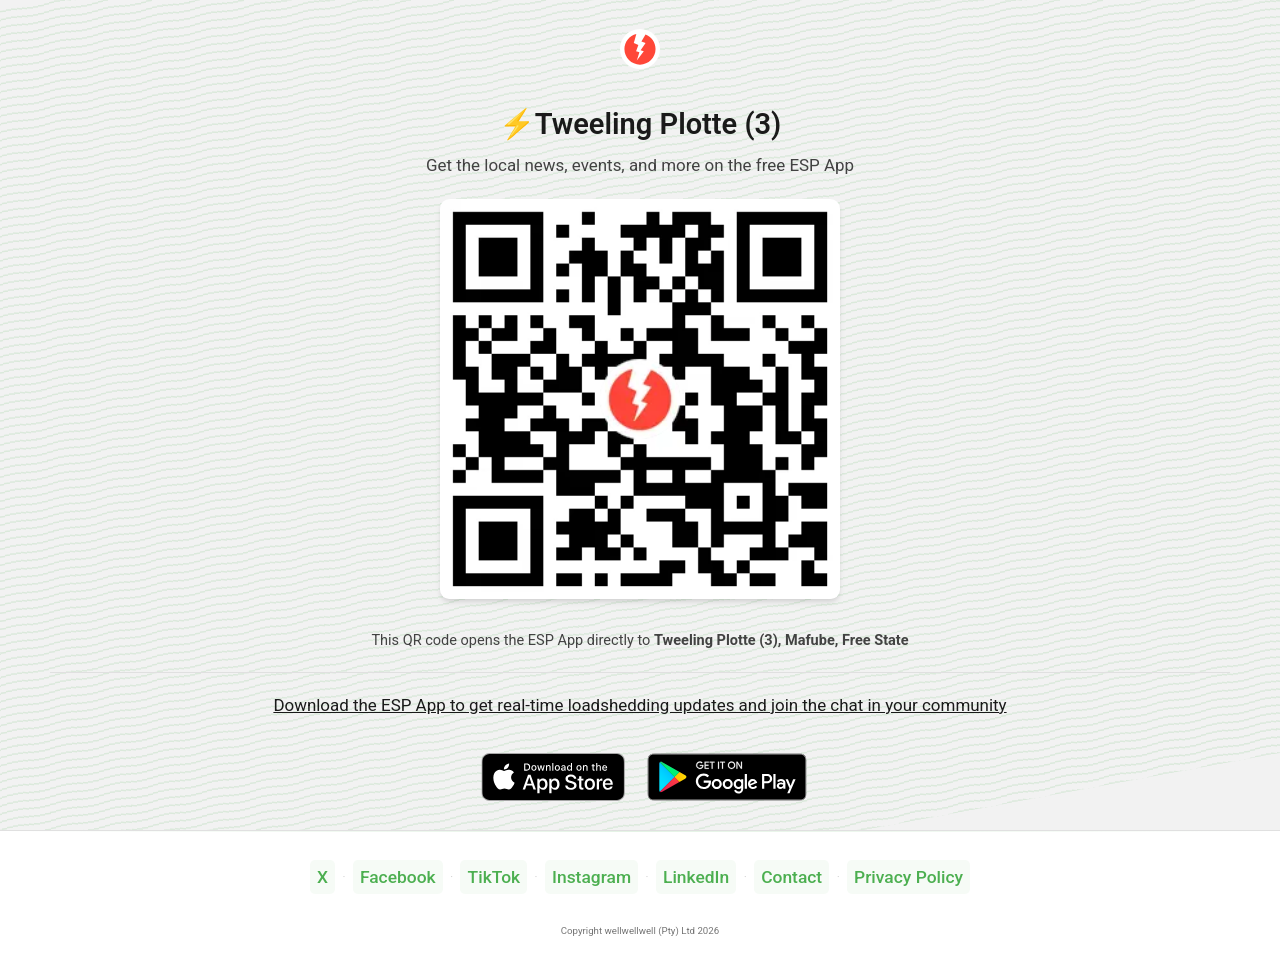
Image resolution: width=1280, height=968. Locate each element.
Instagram (591, 877)
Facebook (398, 877)
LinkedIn (696, 877)
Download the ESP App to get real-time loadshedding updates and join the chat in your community (639, 705)
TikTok (494, 877)
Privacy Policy (908, 877)
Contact (791, 877)
